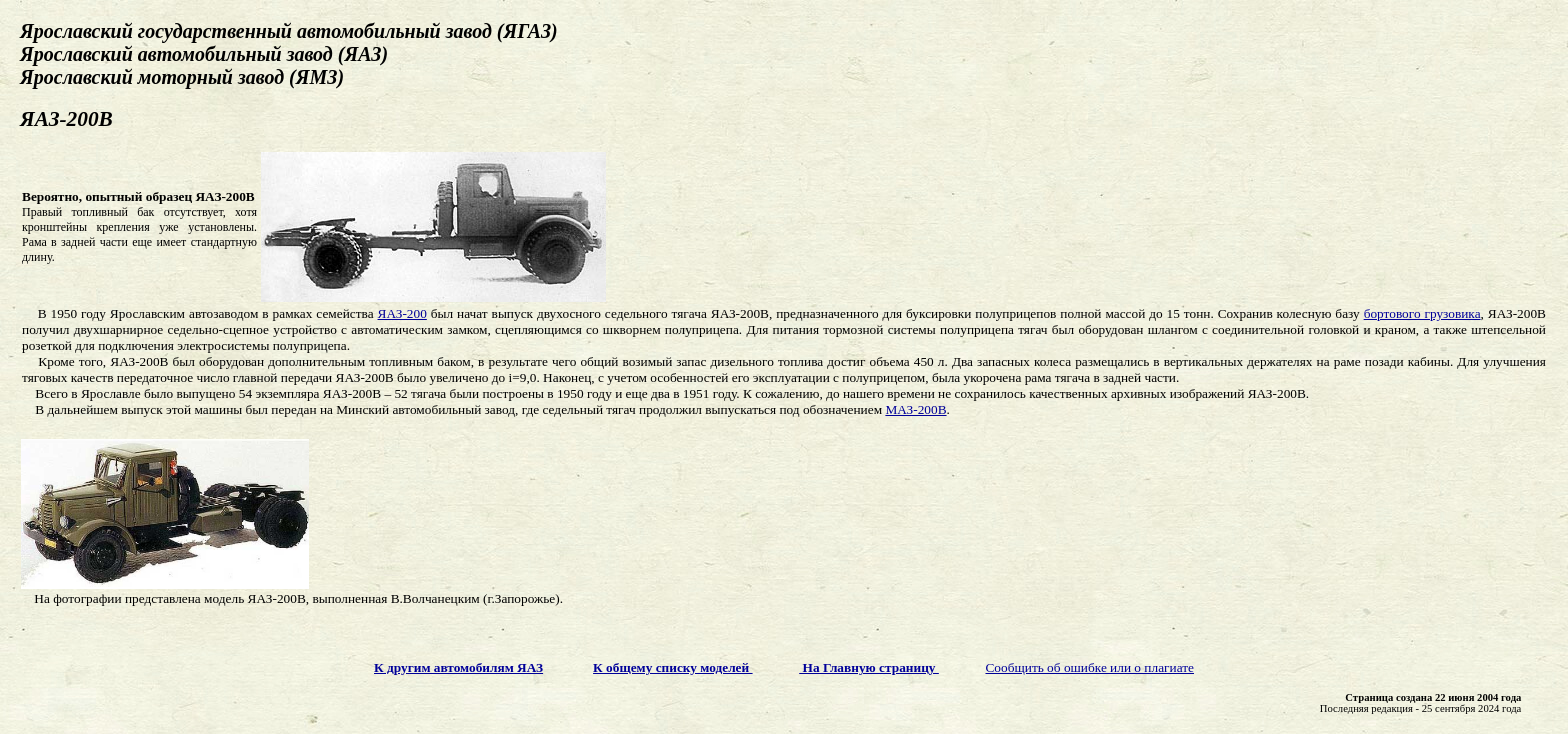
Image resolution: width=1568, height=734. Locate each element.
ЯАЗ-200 (402, 313)
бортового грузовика (1422, 313)
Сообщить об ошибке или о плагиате (1089, 667)
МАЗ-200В (915, 409)
